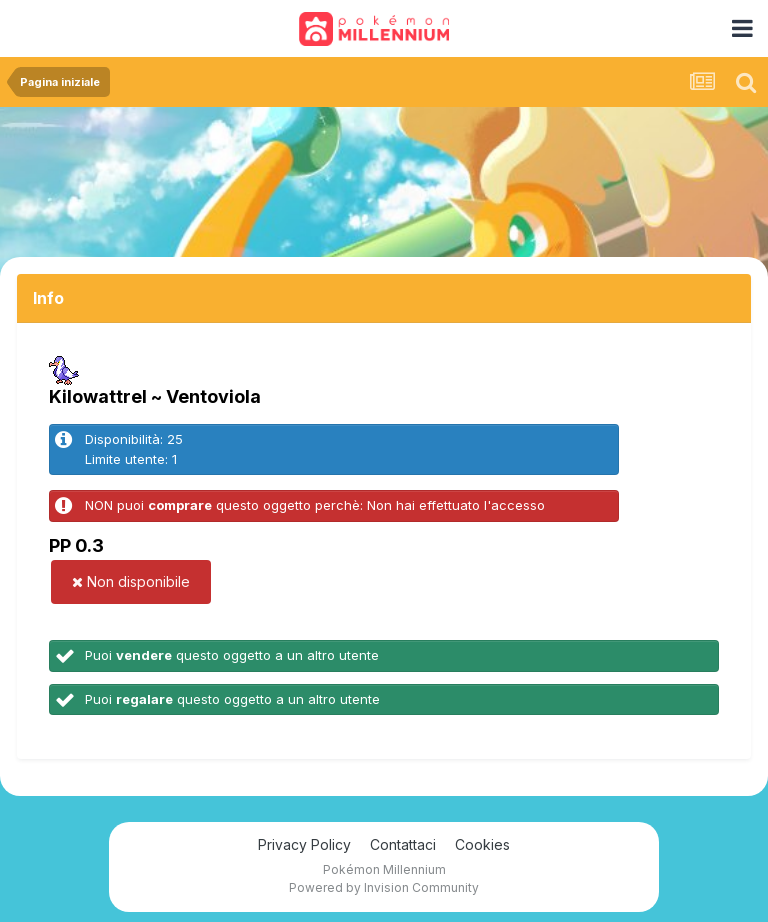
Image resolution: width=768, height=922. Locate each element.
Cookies (482, 844)
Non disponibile (131, 581)
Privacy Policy (304, 844)
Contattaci (403, 844)
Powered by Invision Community (384, 887)
